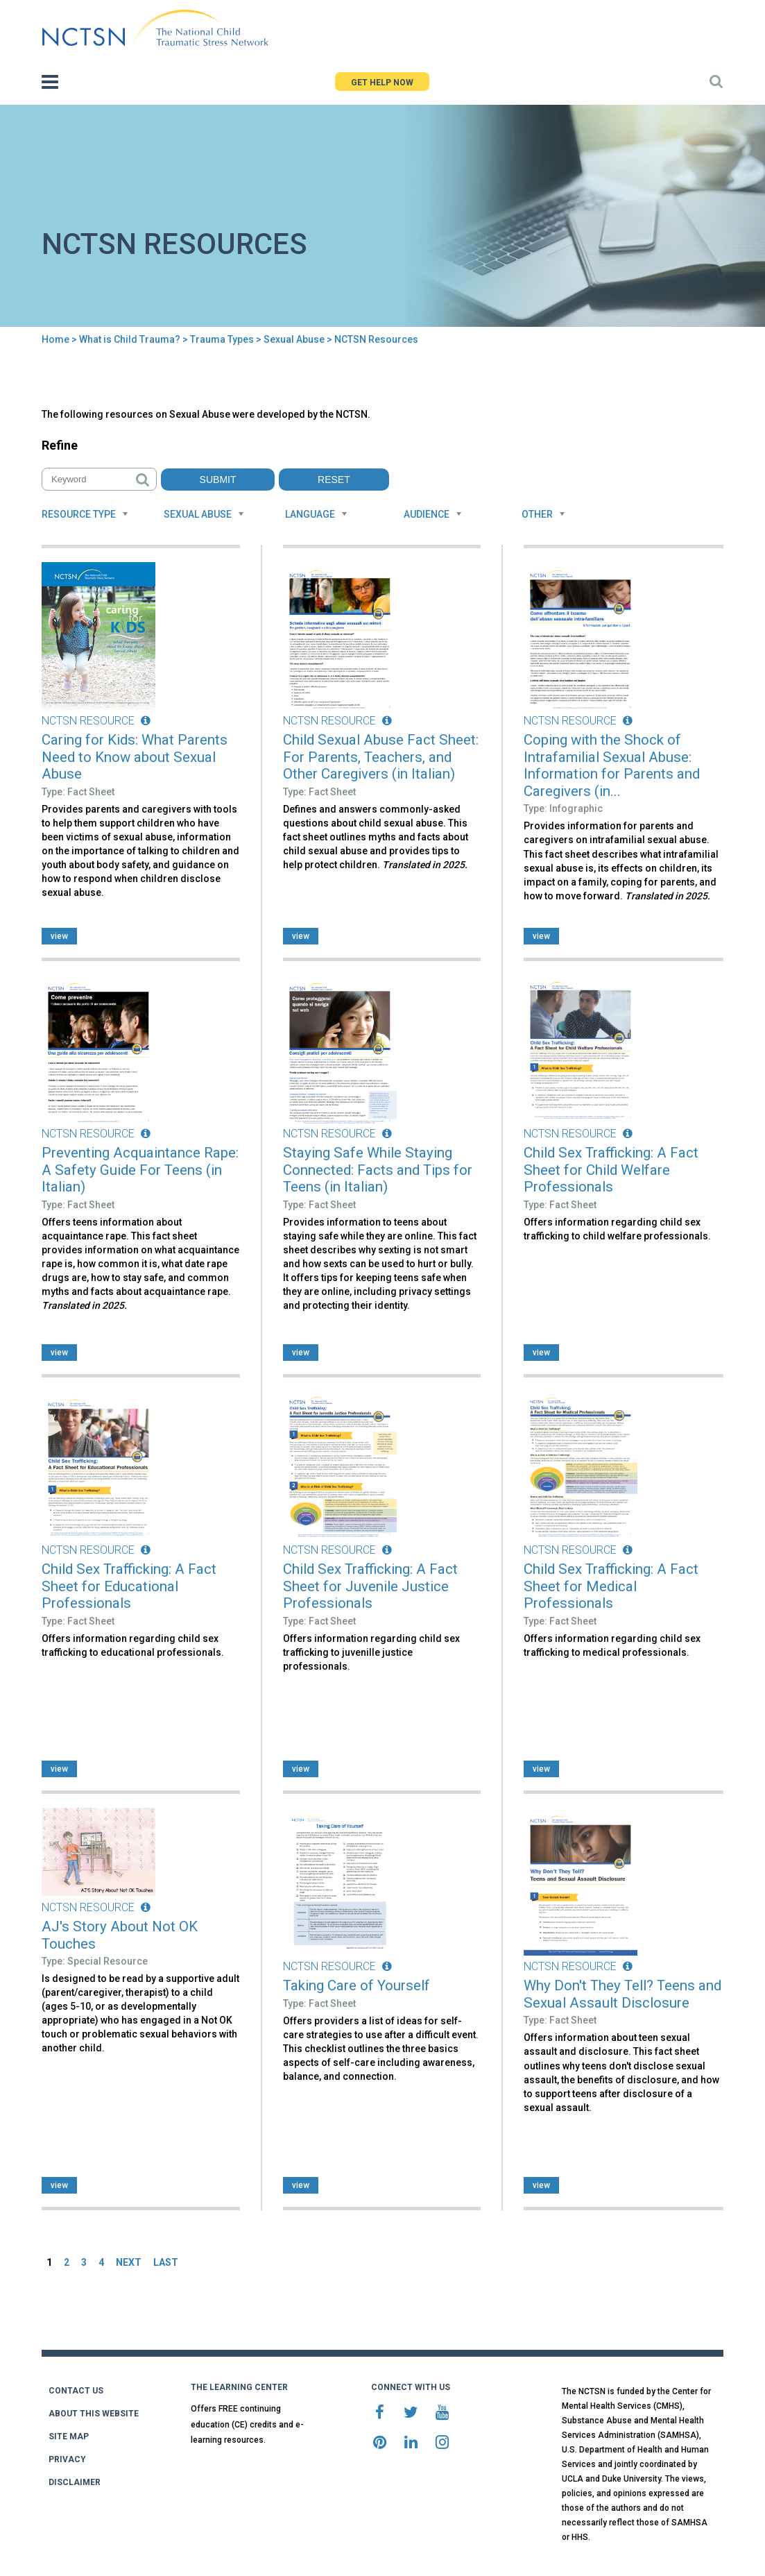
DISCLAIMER (75, 2482)
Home (55, 339)
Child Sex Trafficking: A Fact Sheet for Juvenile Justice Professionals (370, 1586)
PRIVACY (67, 2459)
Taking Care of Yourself (356, 1985)
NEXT (128, 2262)
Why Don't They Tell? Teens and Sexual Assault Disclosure (622, 1994)
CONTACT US (76, 2391)
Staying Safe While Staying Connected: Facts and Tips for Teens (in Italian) (377, 1169)
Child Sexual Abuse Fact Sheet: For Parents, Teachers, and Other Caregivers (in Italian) (381, 756)
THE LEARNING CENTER (239, 2387)
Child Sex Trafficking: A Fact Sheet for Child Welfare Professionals (611, 1169)
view (59, 936)
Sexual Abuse (294, 339)
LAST (165, 2262)
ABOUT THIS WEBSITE (94, 2413)
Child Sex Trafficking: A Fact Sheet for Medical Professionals (611, 1586)
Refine (60, 445)
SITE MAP (69, 2436)
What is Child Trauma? (129, 339)
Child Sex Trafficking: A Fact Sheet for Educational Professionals (129, 1586)
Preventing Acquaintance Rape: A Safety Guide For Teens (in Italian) (140, 1169)
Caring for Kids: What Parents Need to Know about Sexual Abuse (134, 756)
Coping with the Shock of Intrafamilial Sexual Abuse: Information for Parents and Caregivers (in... (612, 765)
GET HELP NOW (382, 82)
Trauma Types (222, 339)
